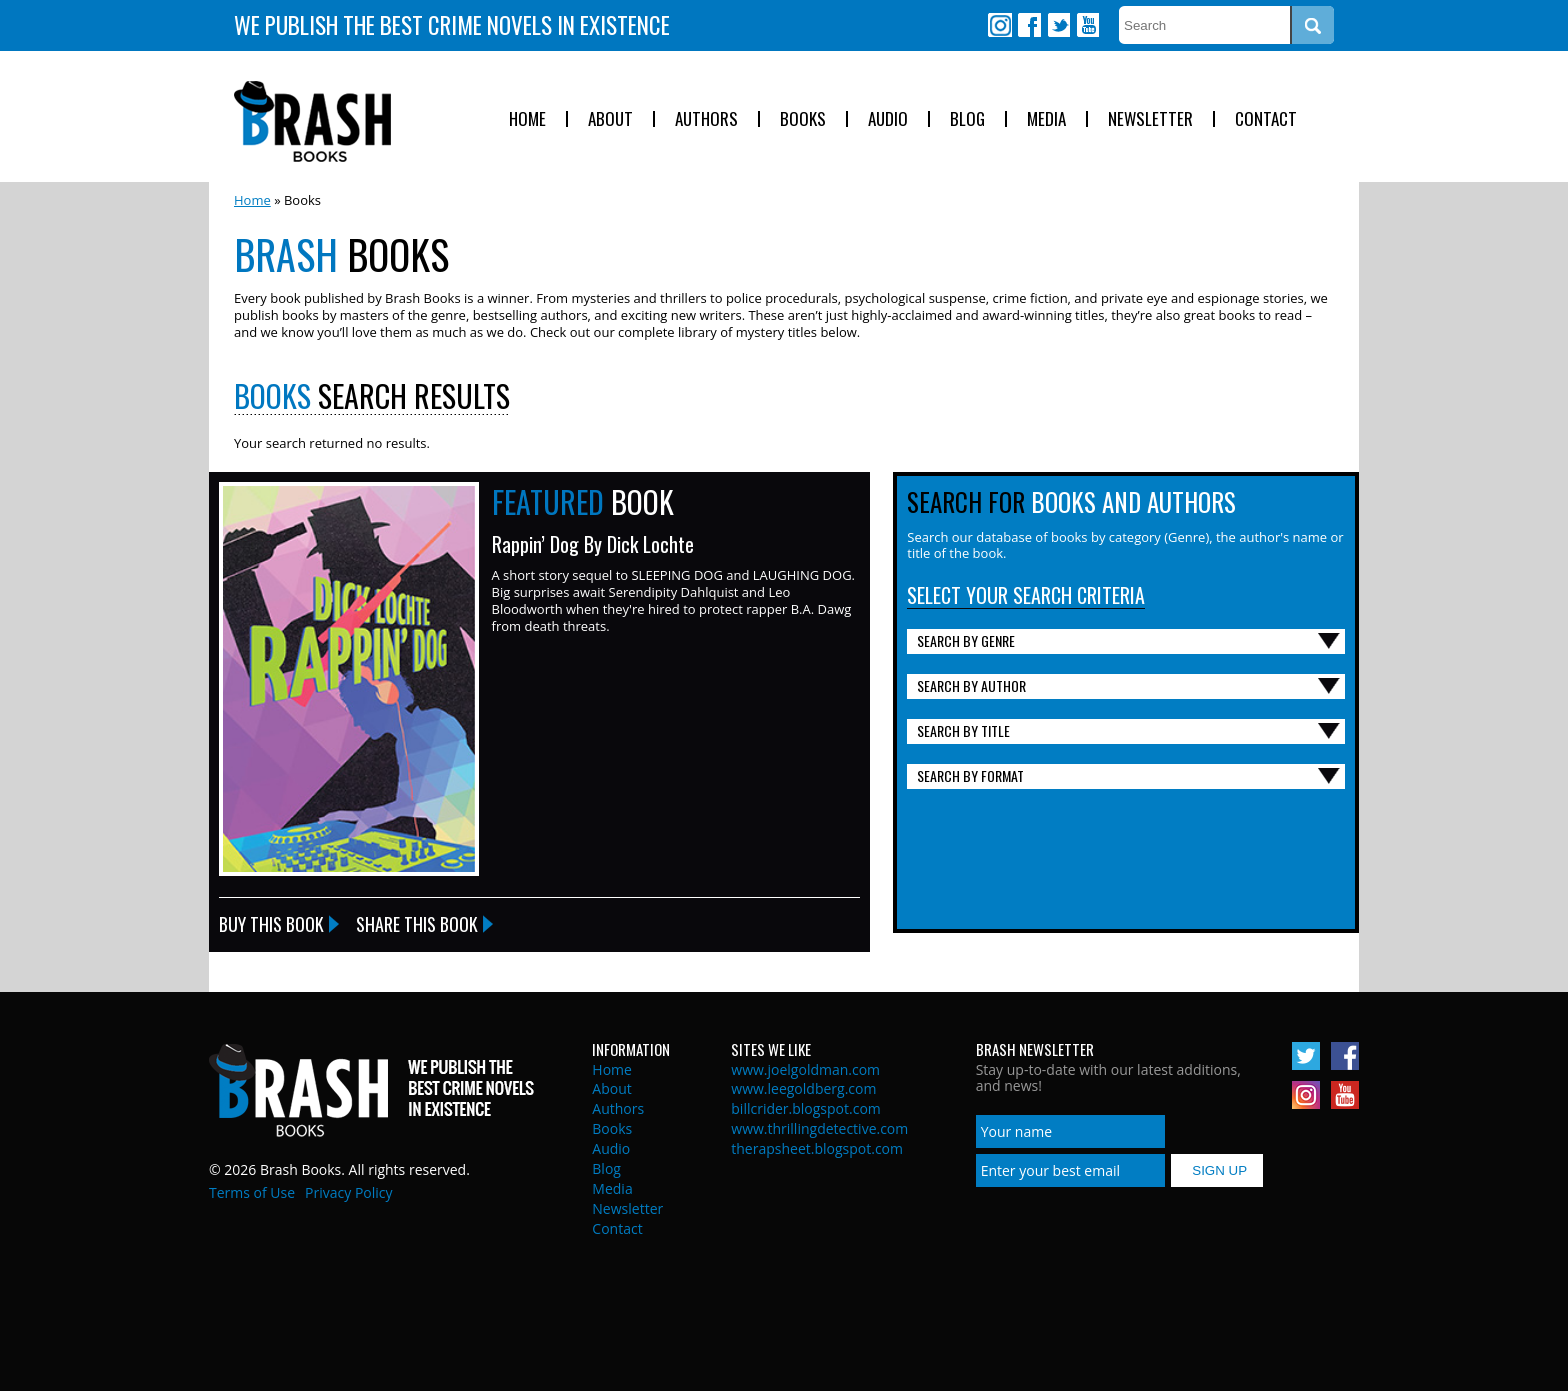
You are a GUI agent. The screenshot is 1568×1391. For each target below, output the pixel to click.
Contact (1266, 119)
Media (1046, 119)
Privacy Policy (348, 1192)
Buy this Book (271, 924)
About (610, 119)
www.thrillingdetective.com (819, 1128)
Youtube (1087, 25)
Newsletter (1150, 119)
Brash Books (312, 121)
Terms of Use (252, 1192)
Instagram (1000, 25)
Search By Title (963, 730)
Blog (967, 119)
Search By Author (971, 685)
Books (803, 119)
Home (527, 119)
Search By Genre (966, 640)
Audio (888, 119)
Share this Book (417, 924)
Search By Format (970, 775)
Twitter (1058, 25)
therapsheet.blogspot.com (817, 1148)
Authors (706, 119)
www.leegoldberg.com (803, 1088)
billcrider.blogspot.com (806, 1108)
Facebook (1029, 25)
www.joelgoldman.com (805, 1069)
